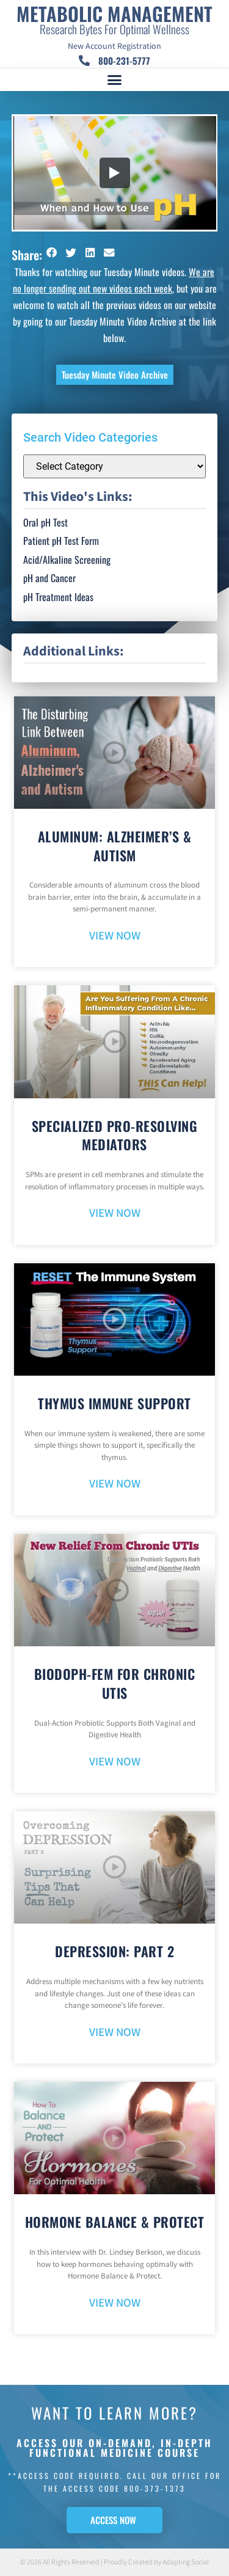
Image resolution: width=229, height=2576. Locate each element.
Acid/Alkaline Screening (67, 559)
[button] (114, 80)
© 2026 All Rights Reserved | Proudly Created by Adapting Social (114, 2562)
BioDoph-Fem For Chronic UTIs (114, 1683)
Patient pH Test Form (61, 540)
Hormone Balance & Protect (115, 2221)
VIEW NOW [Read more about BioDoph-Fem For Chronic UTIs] (114, 1762)
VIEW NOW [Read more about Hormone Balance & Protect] (114, 2303)
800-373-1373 (155, 2488)
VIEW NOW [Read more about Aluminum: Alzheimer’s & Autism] (114, 936)
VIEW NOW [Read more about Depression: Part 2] (114, 2032)
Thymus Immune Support (114, 1403)
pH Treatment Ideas (58, 596)
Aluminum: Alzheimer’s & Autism (115, 845)
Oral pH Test (45, 522)
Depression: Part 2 (114, 1951)
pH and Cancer (49, 578)
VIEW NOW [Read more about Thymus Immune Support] (114, 1484)
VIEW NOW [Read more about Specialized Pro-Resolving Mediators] (114, 1213)
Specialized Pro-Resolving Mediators (115, 1135)
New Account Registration (114, 46)
